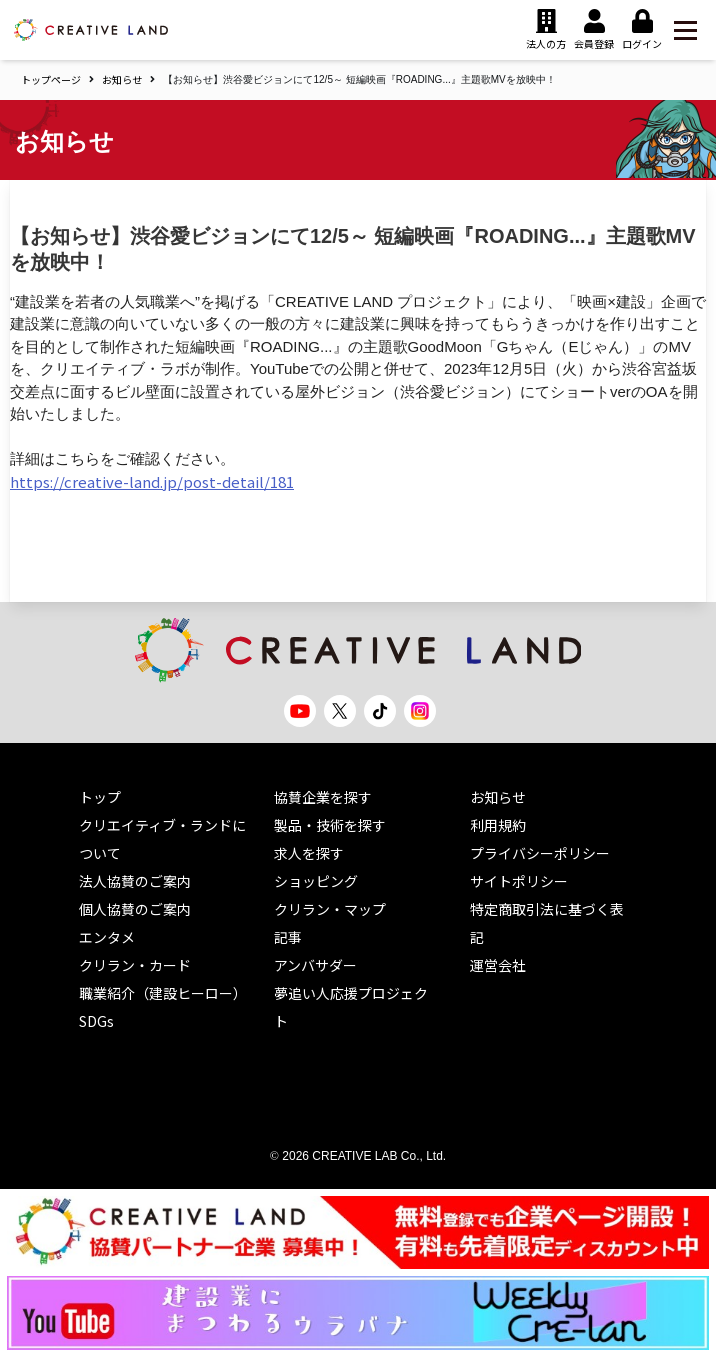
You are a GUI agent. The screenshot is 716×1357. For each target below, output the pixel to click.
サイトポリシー (519, 881)
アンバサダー (315, 965)
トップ (100, 797)
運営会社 (498, 965)
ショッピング (316, 881)
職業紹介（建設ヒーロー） (163, 993)
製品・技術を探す (330, 825)
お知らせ (122, 79)
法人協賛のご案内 (135, 881)
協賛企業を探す (323, 797)
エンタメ (107, 937)
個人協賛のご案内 (135, 909)
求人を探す (309, 853)
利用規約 (498, 825)
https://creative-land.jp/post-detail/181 (152, 481)
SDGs (96, 1021)
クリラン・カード (135, 965)
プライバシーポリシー (540, 853)
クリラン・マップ (330, 909)
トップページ (51, 79)
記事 (288, 937)
